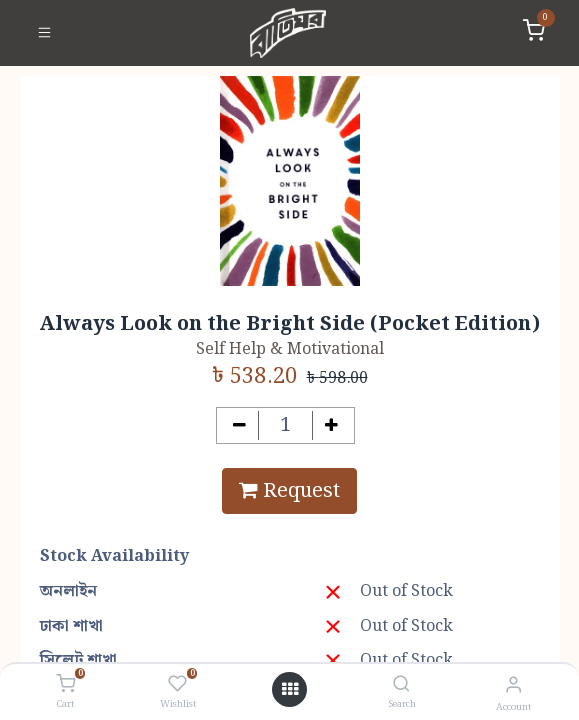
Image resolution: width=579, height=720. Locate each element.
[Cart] (65, 685)
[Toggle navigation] (44, 33)
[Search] (401, 685)
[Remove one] (239, 425)
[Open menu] (290, 690)
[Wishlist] (177, 685)
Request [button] (289, 491)
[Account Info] (513, 685)
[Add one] (331, 425)
